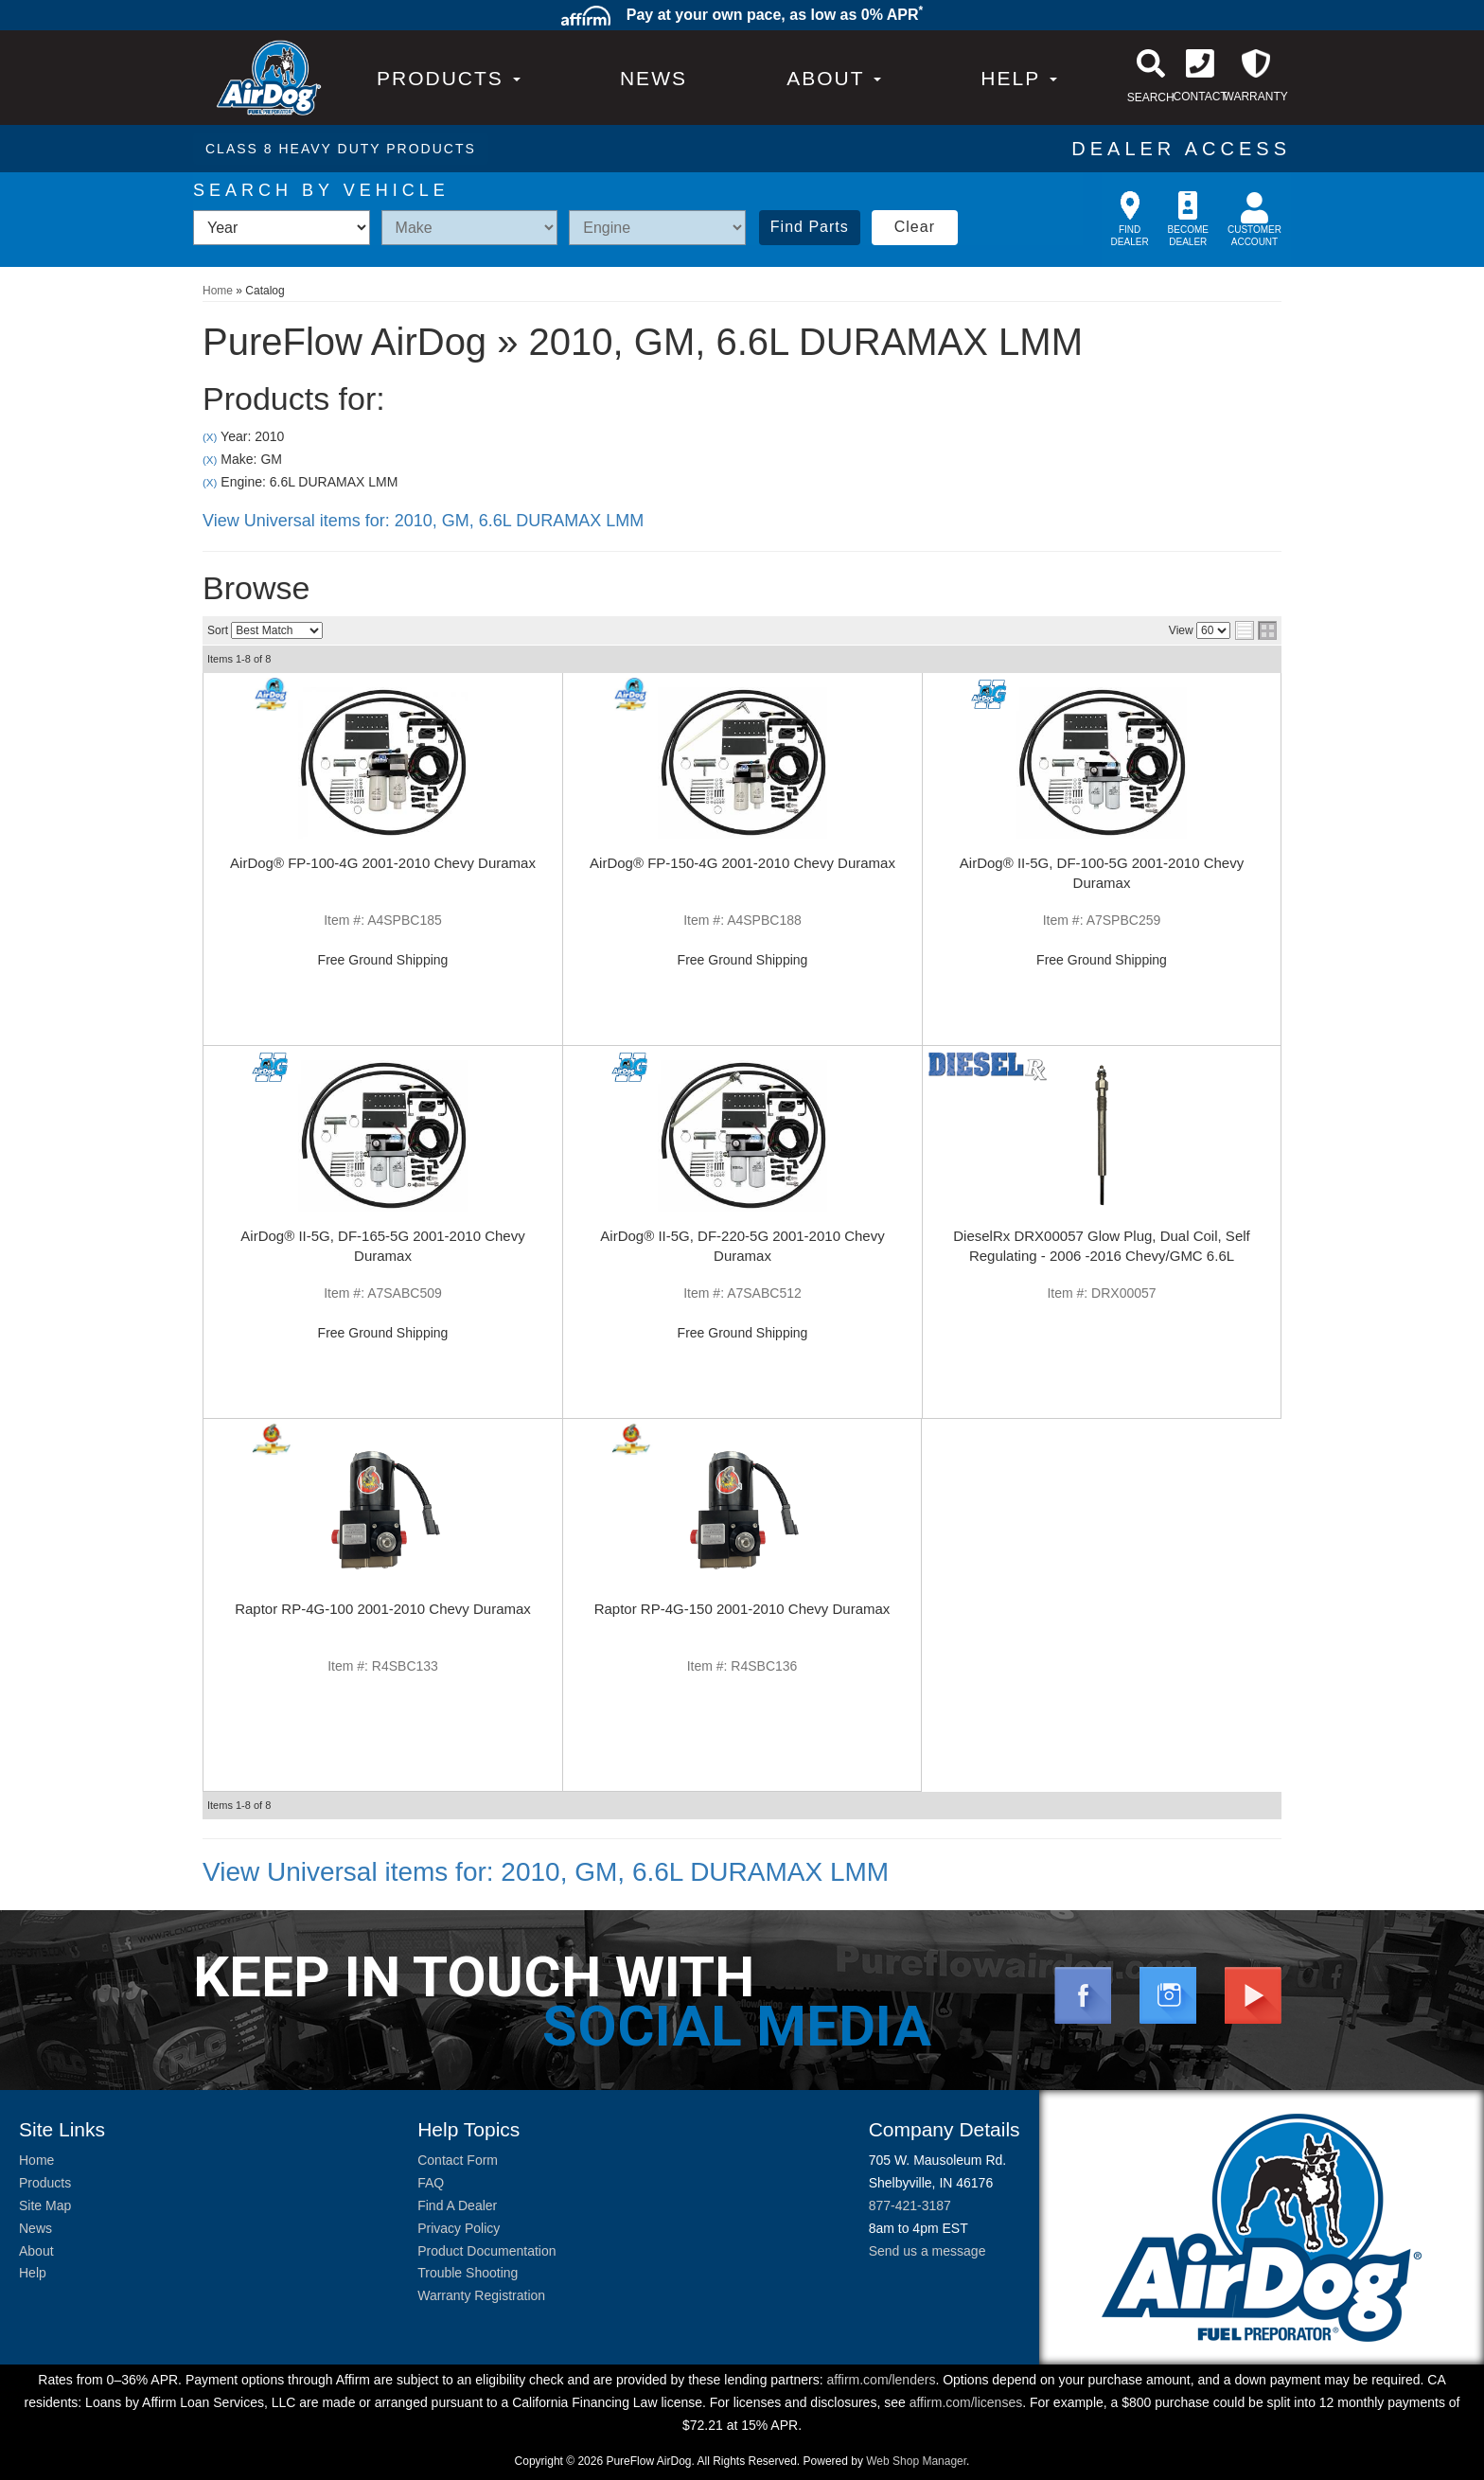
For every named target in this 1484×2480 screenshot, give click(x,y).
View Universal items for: (423, 520)
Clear (914, 227)
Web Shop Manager (916, 2461)
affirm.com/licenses (966, 2402)
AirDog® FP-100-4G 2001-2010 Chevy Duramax (383, 863)
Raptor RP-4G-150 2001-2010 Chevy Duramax (742, 1609)
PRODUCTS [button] (449, 78)
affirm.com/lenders (880, 2379)
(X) (210, 437)
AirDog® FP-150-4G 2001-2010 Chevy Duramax (742, 863)
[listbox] (281, 227)
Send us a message (927, 2251)
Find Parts (809, 227)
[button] (833, 78)
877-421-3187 (910, 2205)
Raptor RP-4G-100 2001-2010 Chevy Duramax (383, 1609)
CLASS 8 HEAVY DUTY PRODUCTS (340, 148)
